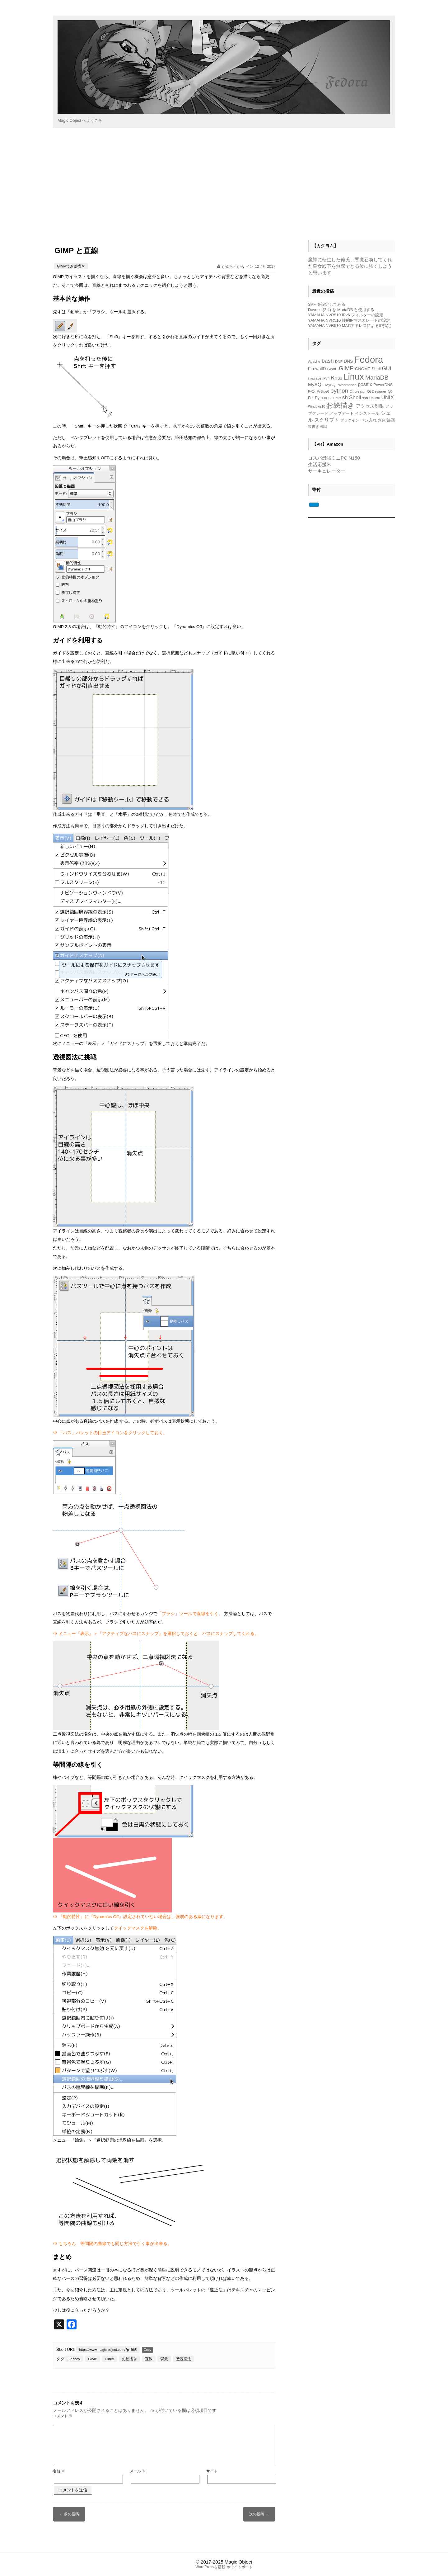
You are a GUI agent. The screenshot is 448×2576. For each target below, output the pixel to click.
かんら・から (233, 266)
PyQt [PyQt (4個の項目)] (311, 391)
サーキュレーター (326, 471)
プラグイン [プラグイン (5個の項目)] (349, 420)
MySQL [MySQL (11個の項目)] (316, 384)
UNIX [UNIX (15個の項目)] (387, 397)
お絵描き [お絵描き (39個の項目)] (340, 405)
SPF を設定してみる (326, 304)
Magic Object (238, 2561)
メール (138, 2471)
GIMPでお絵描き (71, 266)
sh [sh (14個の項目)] (345, 397)
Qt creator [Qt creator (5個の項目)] (358, 391)
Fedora (74, 2359)
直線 (148, 2359)
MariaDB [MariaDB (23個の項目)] (377, 377)
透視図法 (183, 2359)
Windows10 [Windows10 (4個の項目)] (316, 406)
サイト (211, 2471)
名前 (59, 2471)
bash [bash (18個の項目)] (328, 361)
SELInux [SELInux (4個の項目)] (335, 398)
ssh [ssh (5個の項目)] (365, 398)
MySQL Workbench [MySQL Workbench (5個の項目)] (341, 385)
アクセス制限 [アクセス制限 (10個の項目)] (370, 406)
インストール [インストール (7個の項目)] (367, 413)
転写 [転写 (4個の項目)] (323, 426)
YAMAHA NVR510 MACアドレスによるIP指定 (349, 325)
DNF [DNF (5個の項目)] (339, 361)
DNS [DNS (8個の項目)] (348, 361)
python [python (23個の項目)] (339, 390)
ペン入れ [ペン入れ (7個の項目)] (369, 420)
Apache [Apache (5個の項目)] (314, 361)
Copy (147, 2349)
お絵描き (129, 2359)
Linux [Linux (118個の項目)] (353, 376)
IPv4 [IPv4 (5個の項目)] (325, 378)
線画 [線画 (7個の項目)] (391, 420)
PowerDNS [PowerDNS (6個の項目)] (383, 385)
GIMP (92, 2359)
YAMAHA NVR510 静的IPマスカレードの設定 (349, 320)
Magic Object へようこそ (80, 120)
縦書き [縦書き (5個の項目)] (313, 426)
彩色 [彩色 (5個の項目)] (381, 420)
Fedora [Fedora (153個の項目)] (368, 359)
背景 (164, 2359)
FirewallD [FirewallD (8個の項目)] (317, 368)
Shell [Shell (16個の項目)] (355, 397)
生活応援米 (319, 464)
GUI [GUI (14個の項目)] (386, 368)
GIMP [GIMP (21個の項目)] (346, 368)
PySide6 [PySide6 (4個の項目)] (323, 391)
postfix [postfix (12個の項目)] (365, 384)
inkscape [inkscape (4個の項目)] (314, 378)
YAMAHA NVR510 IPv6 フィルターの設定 (345, 315)
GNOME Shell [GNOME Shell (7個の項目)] (368, 368)
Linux (109, 2359)
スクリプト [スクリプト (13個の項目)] (326, 420)
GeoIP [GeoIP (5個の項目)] (332, 369)
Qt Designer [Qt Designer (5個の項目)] (376, 391)
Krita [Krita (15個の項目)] (336, 378)
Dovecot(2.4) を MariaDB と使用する (341, 309)
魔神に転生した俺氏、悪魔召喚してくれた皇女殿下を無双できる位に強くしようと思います (350, 266)
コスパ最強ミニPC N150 (334, 458)
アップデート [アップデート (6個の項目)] (341, 413)
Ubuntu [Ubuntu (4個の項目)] (374, 398)
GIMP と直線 (76, 250)
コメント (62, 2416)
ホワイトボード (239, 2567)
